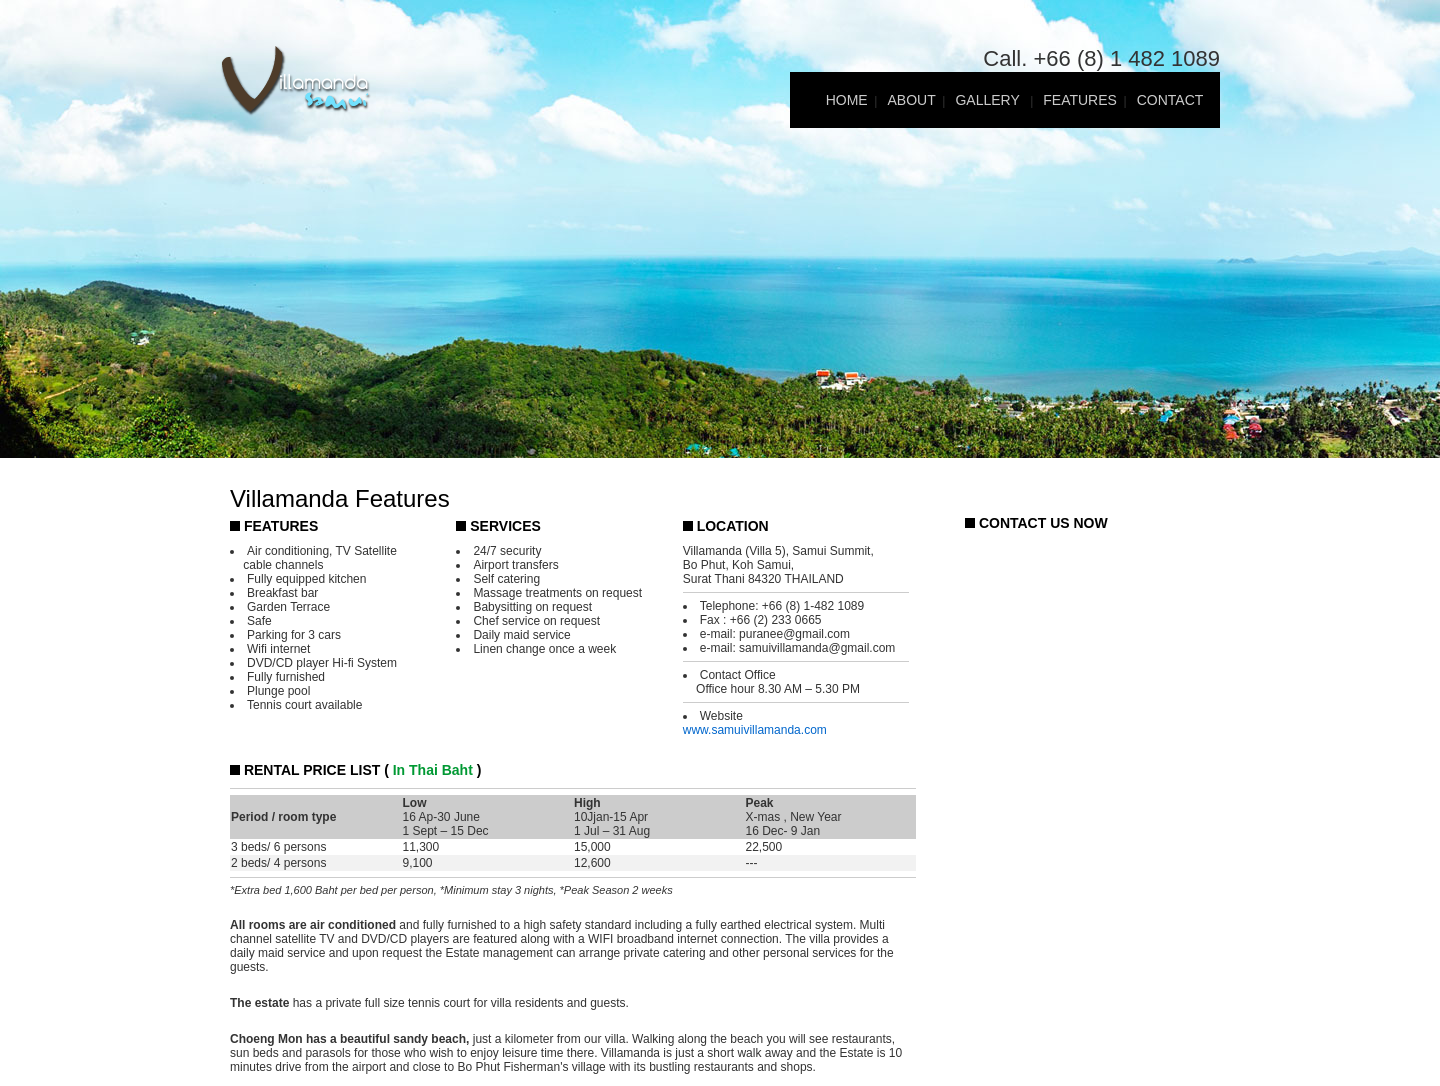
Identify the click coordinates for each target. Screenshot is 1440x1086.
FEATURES (1080, 100)
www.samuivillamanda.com (755, 730)
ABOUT (911, 100)
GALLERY (989, 100)
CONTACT (1170, 100)
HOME (847, 100)
